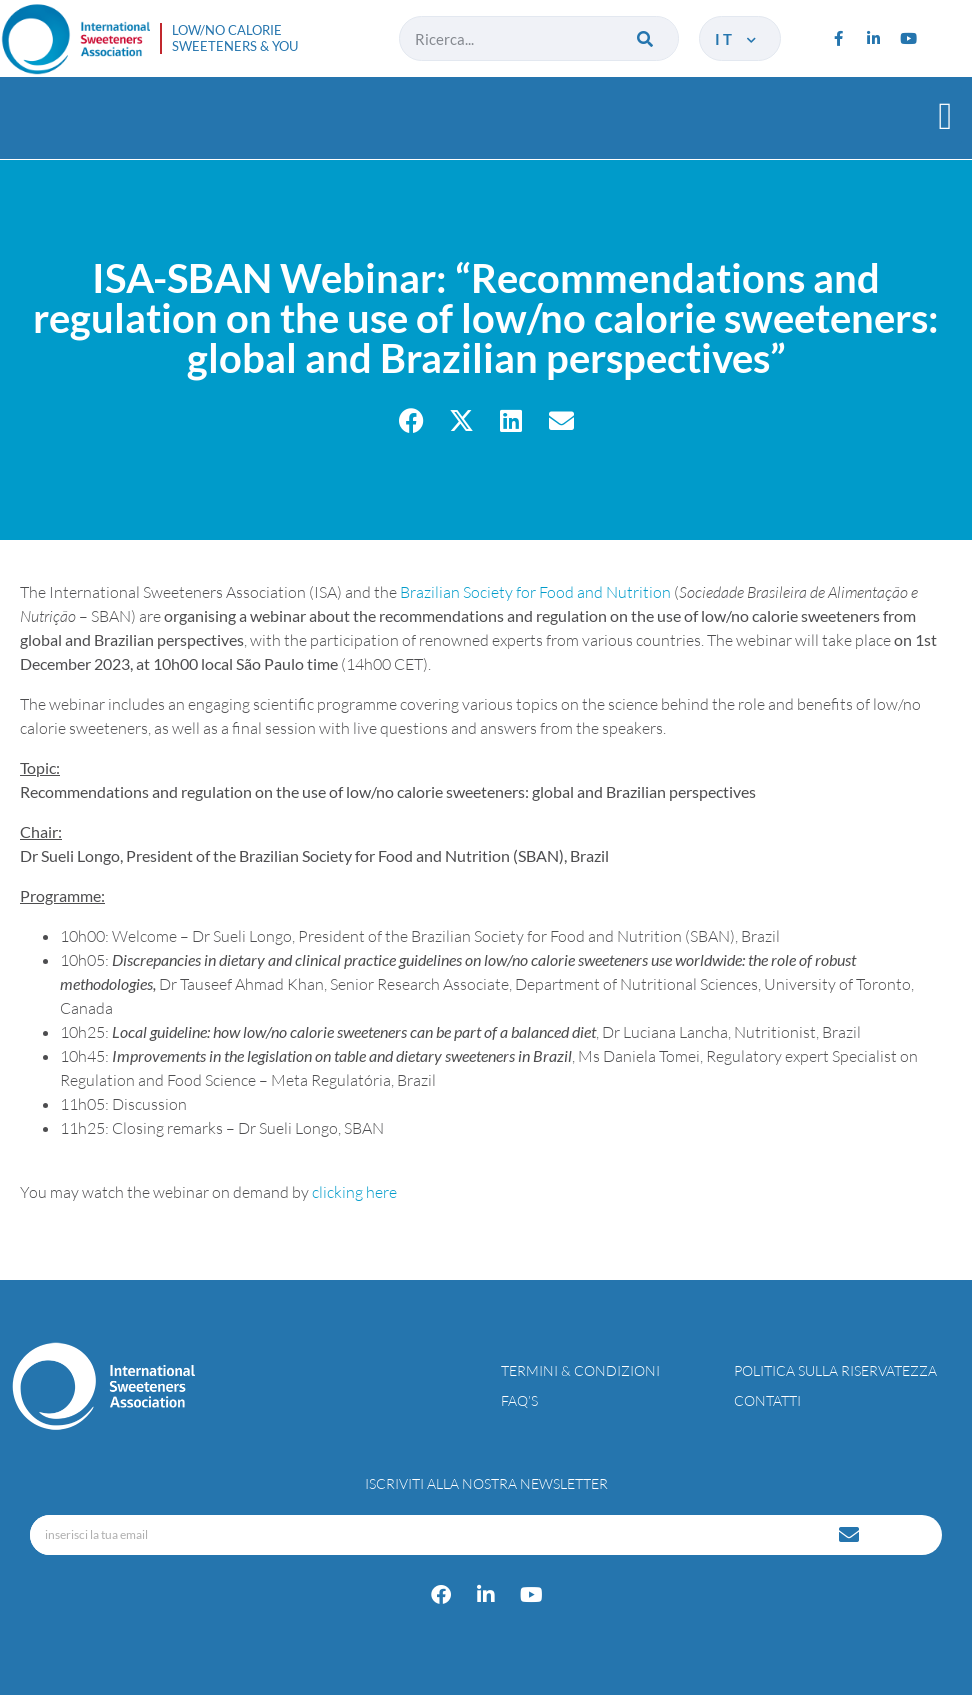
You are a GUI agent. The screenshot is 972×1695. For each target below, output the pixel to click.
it (737, 39)
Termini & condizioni (580, 1370)
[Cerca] (646, 38)
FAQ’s (519, 1400)
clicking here (354, 1192)
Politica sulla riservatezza (835, 1370)
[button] (945, 115)
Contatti (767, 1400)
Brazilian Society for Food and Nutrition (535, 592)
